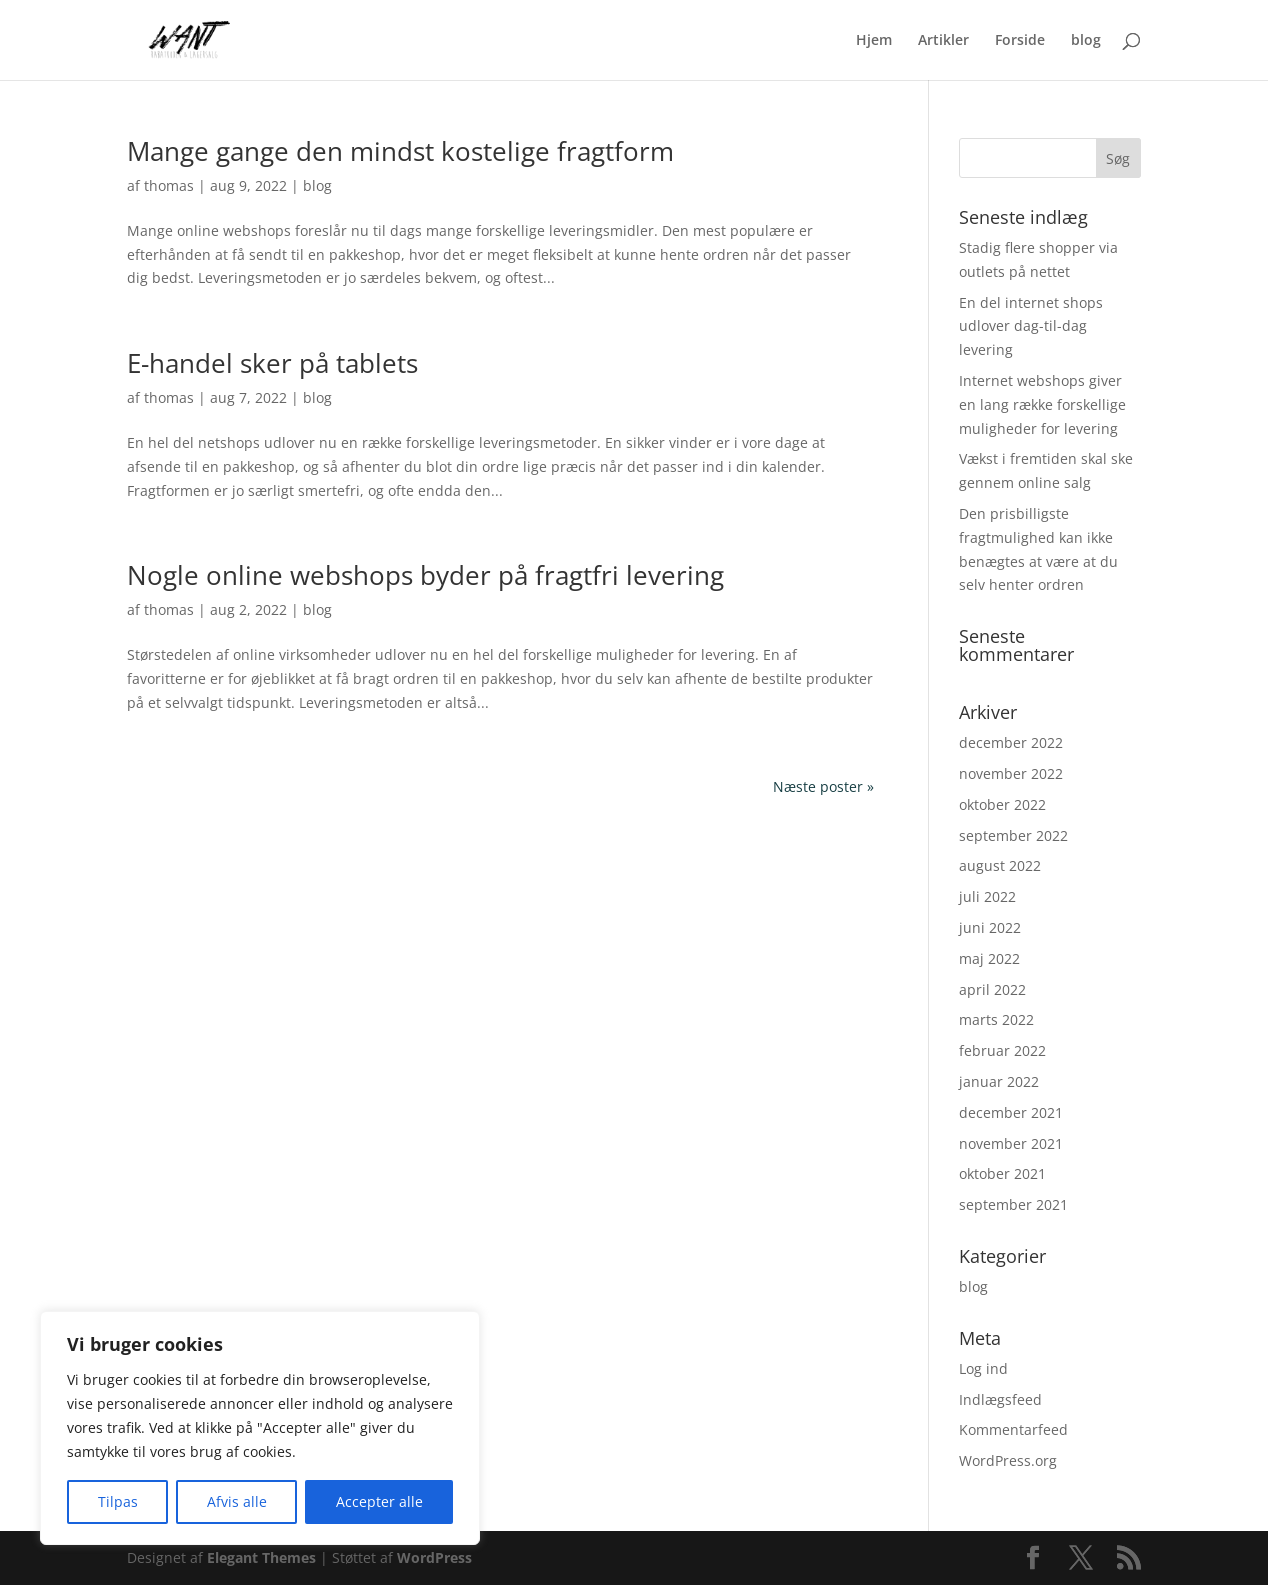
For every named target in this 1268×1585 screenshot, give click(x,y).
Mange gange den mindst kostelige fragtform (400, 151)
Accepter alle (379, 1501)
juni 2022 (990, 927)
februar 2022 (1002, 1050)
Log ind (983, 1368)
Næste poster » (823, 786)
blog (1086, 41)
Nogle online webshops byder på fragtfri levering (425, 575)
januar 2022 (999, 1081)
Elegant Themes (261, 1557)
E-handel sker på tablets (272, 363)
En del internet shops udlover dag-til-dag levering (1031, 326)
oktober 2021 (1002, 1173)
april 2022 (992, 989)
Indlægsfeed (1000, 1399)
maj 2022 (989, 958)
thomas (169, 185)
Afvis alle (237, 1501)
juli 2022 (987, 896)
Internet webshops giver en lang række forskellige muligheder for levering (1042, 404)
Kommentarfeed (1013, 1429)
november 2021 (1011, 1143)
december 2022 (1011, 742)
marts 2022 (996, 1019)
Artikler (943, 41)
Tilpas (118, 1501)
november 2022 (1011, 773)
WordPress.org (1008, 1460)
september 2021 (1013, 1204)
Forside (1020, 41)
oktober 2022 (1002, 804)
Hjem (874, 41)
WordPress (434, 1557)
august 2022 (1000, 865)
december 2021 (1011, 1112)
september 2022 (1013, 835)
